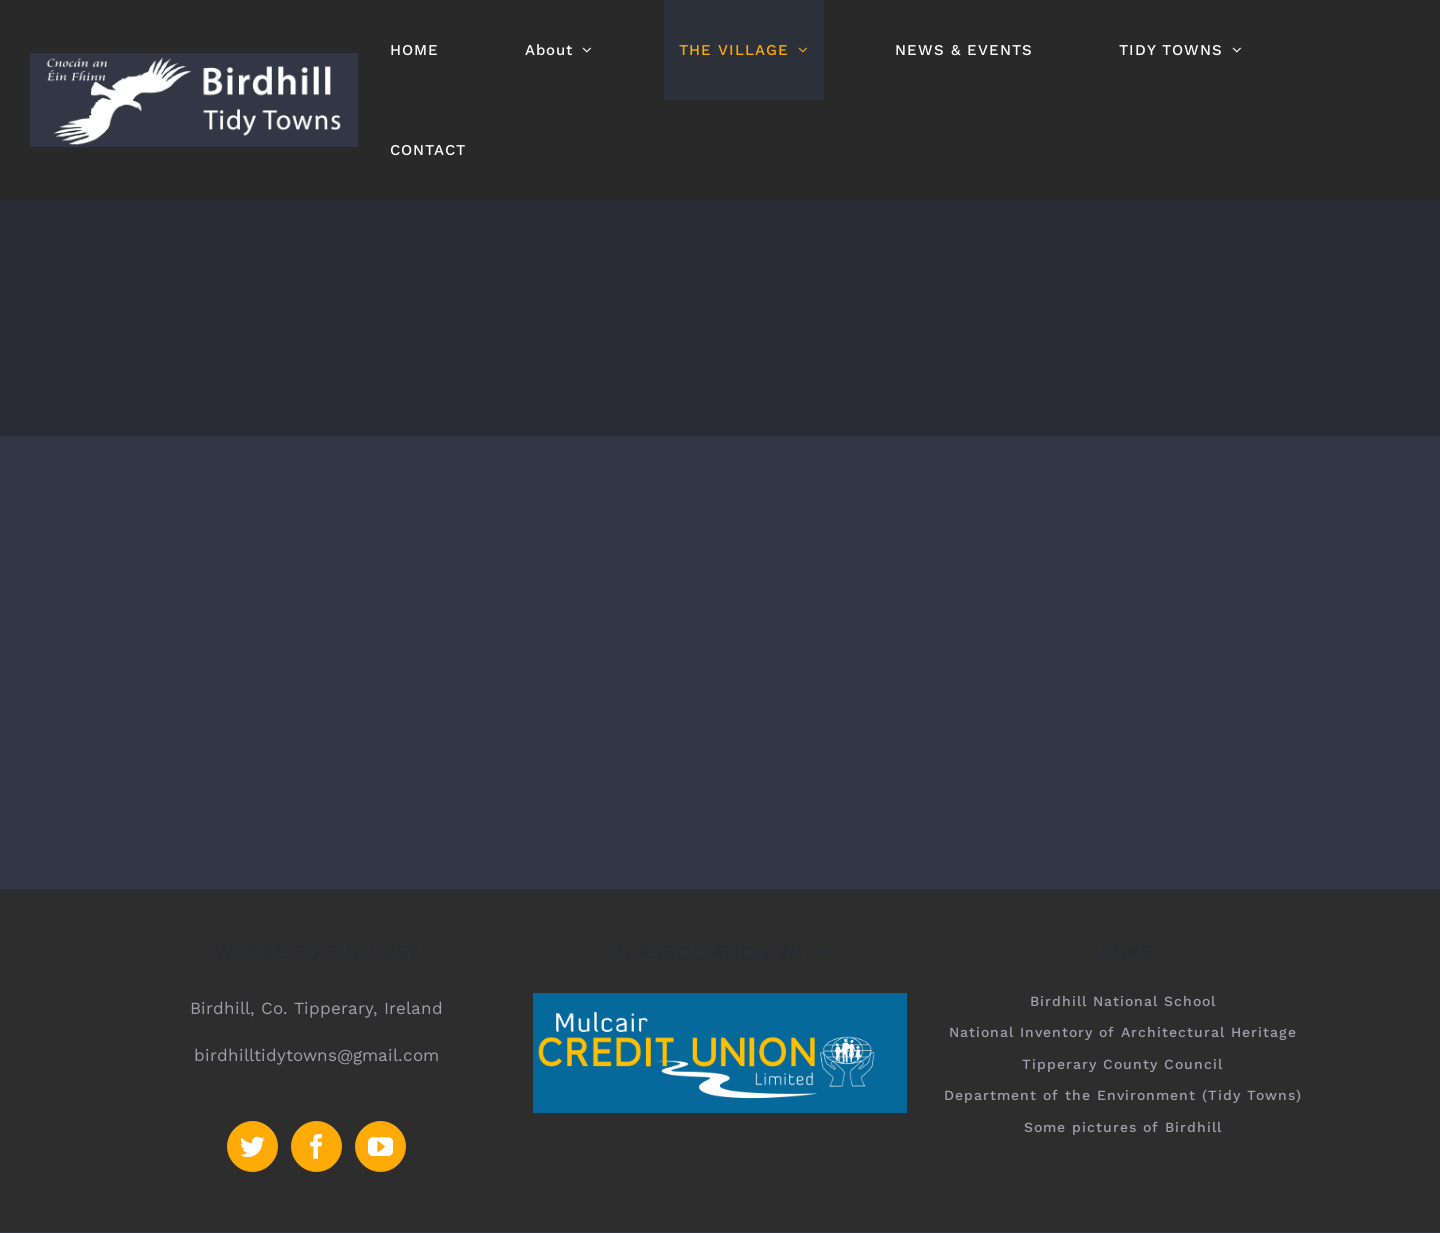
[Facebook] (316, 1146)
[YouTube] (380, 1146)
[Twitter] (252, 1146)
